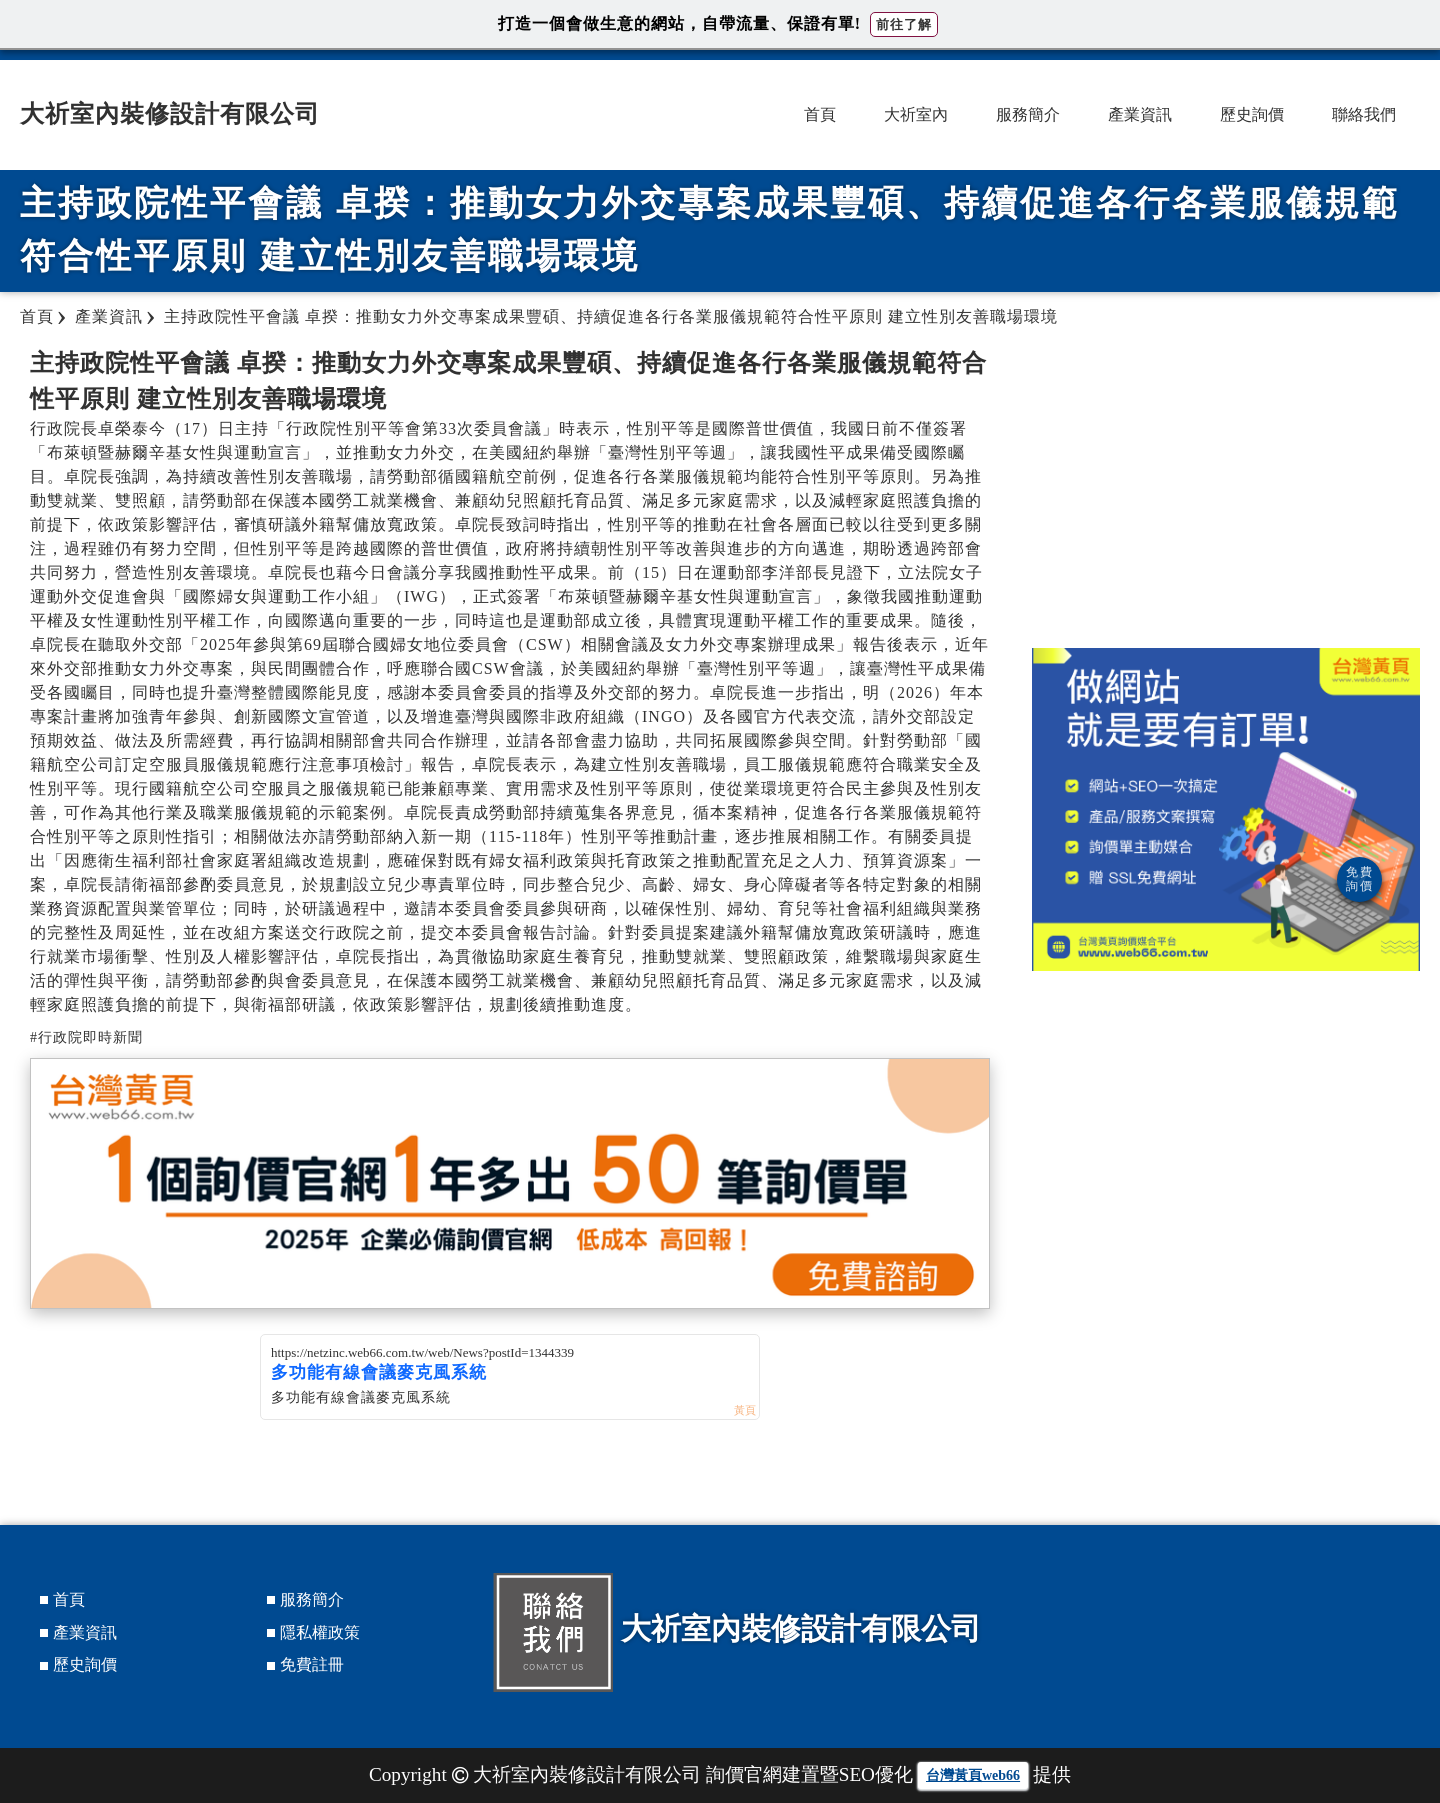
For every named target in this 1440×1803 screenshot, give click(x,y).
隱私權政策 (320, 1632)
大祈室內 (916, 114)
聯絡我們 (1364, 114)
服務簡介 (1028, 114)
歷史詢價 (1252, 114)
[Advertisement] (1226, 488)
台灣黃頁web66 (973, 1775)
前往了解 (904, 24)
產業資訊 (1140, 114)
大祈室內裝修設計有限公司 (170, 114)
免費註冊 (312, 1664)
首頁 (820, 114)
